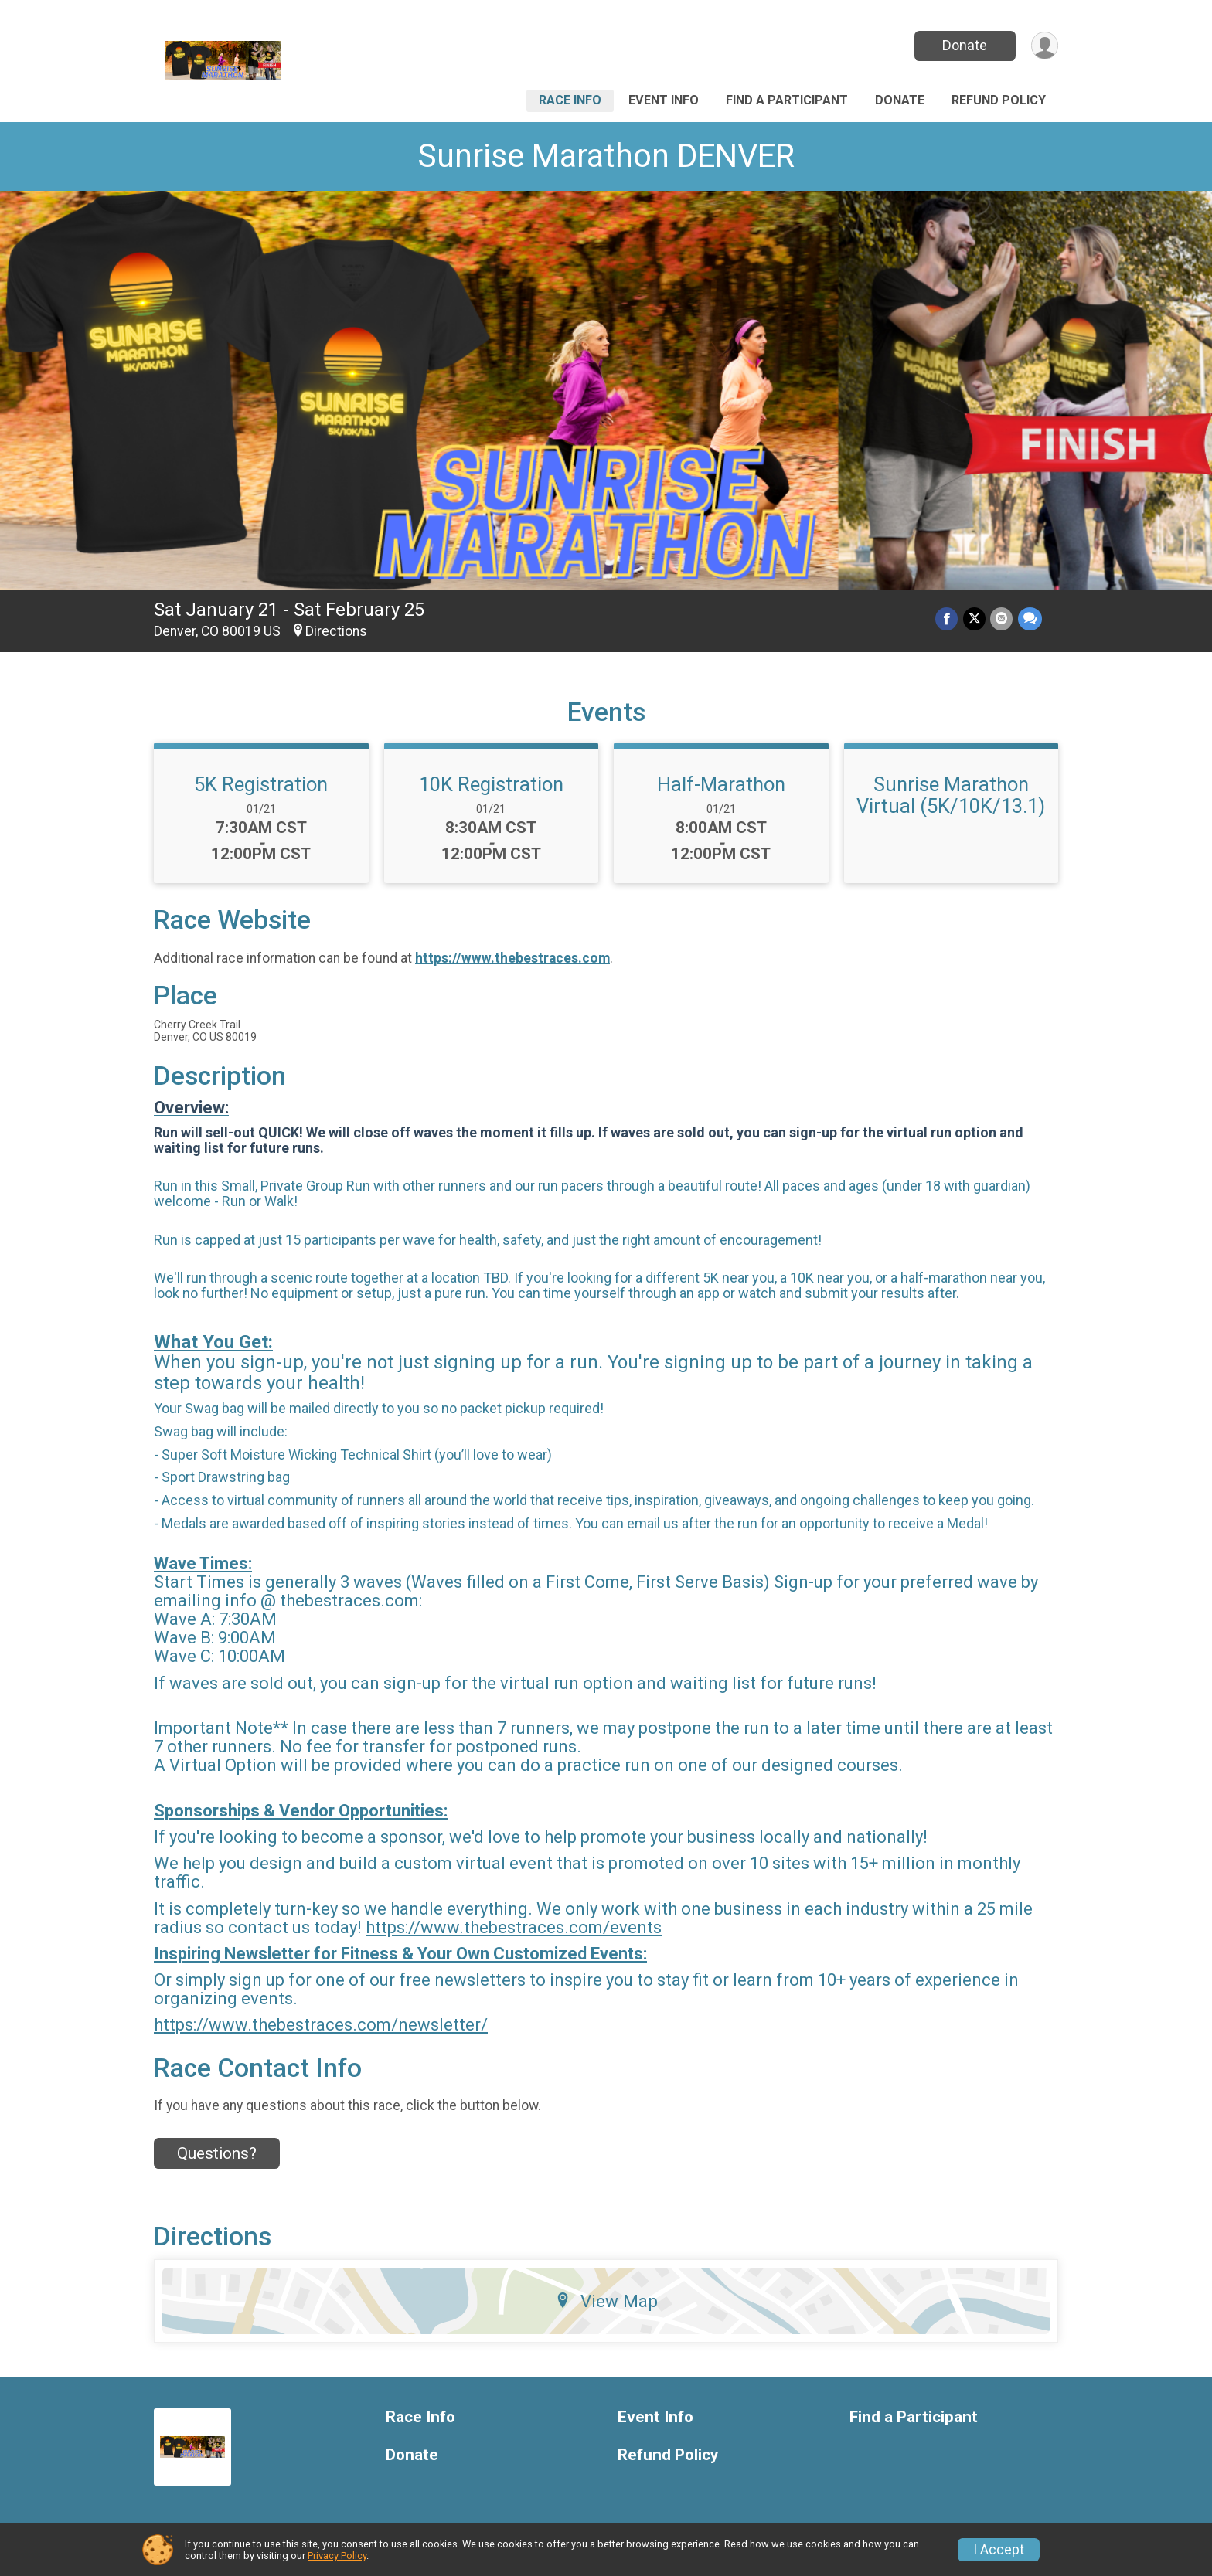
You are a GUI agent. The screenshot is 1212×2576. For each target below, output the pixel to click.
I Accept (998, 2549)
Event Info (663, 100)
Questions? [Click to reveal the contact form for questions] (217, 2153)
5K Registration (261, 784)
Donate (963, 45)
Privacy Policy (337, 2555)
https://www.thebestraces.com (512, 958)
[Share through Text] (1030, 619)
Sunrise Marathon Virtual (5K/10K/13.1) (950, 795)
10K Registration (491, 784)
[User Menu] (1044, 46)
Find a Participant (787, 100)
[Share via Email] (1002, 619)
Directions (336, 631)
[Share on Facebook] (948, 619)
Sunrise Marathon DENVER (606, 156)
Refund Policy (999, 100)
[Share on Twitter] (975, 619)
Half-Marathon (721, 784)
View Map (606, 2301)
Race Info (570, 100)
